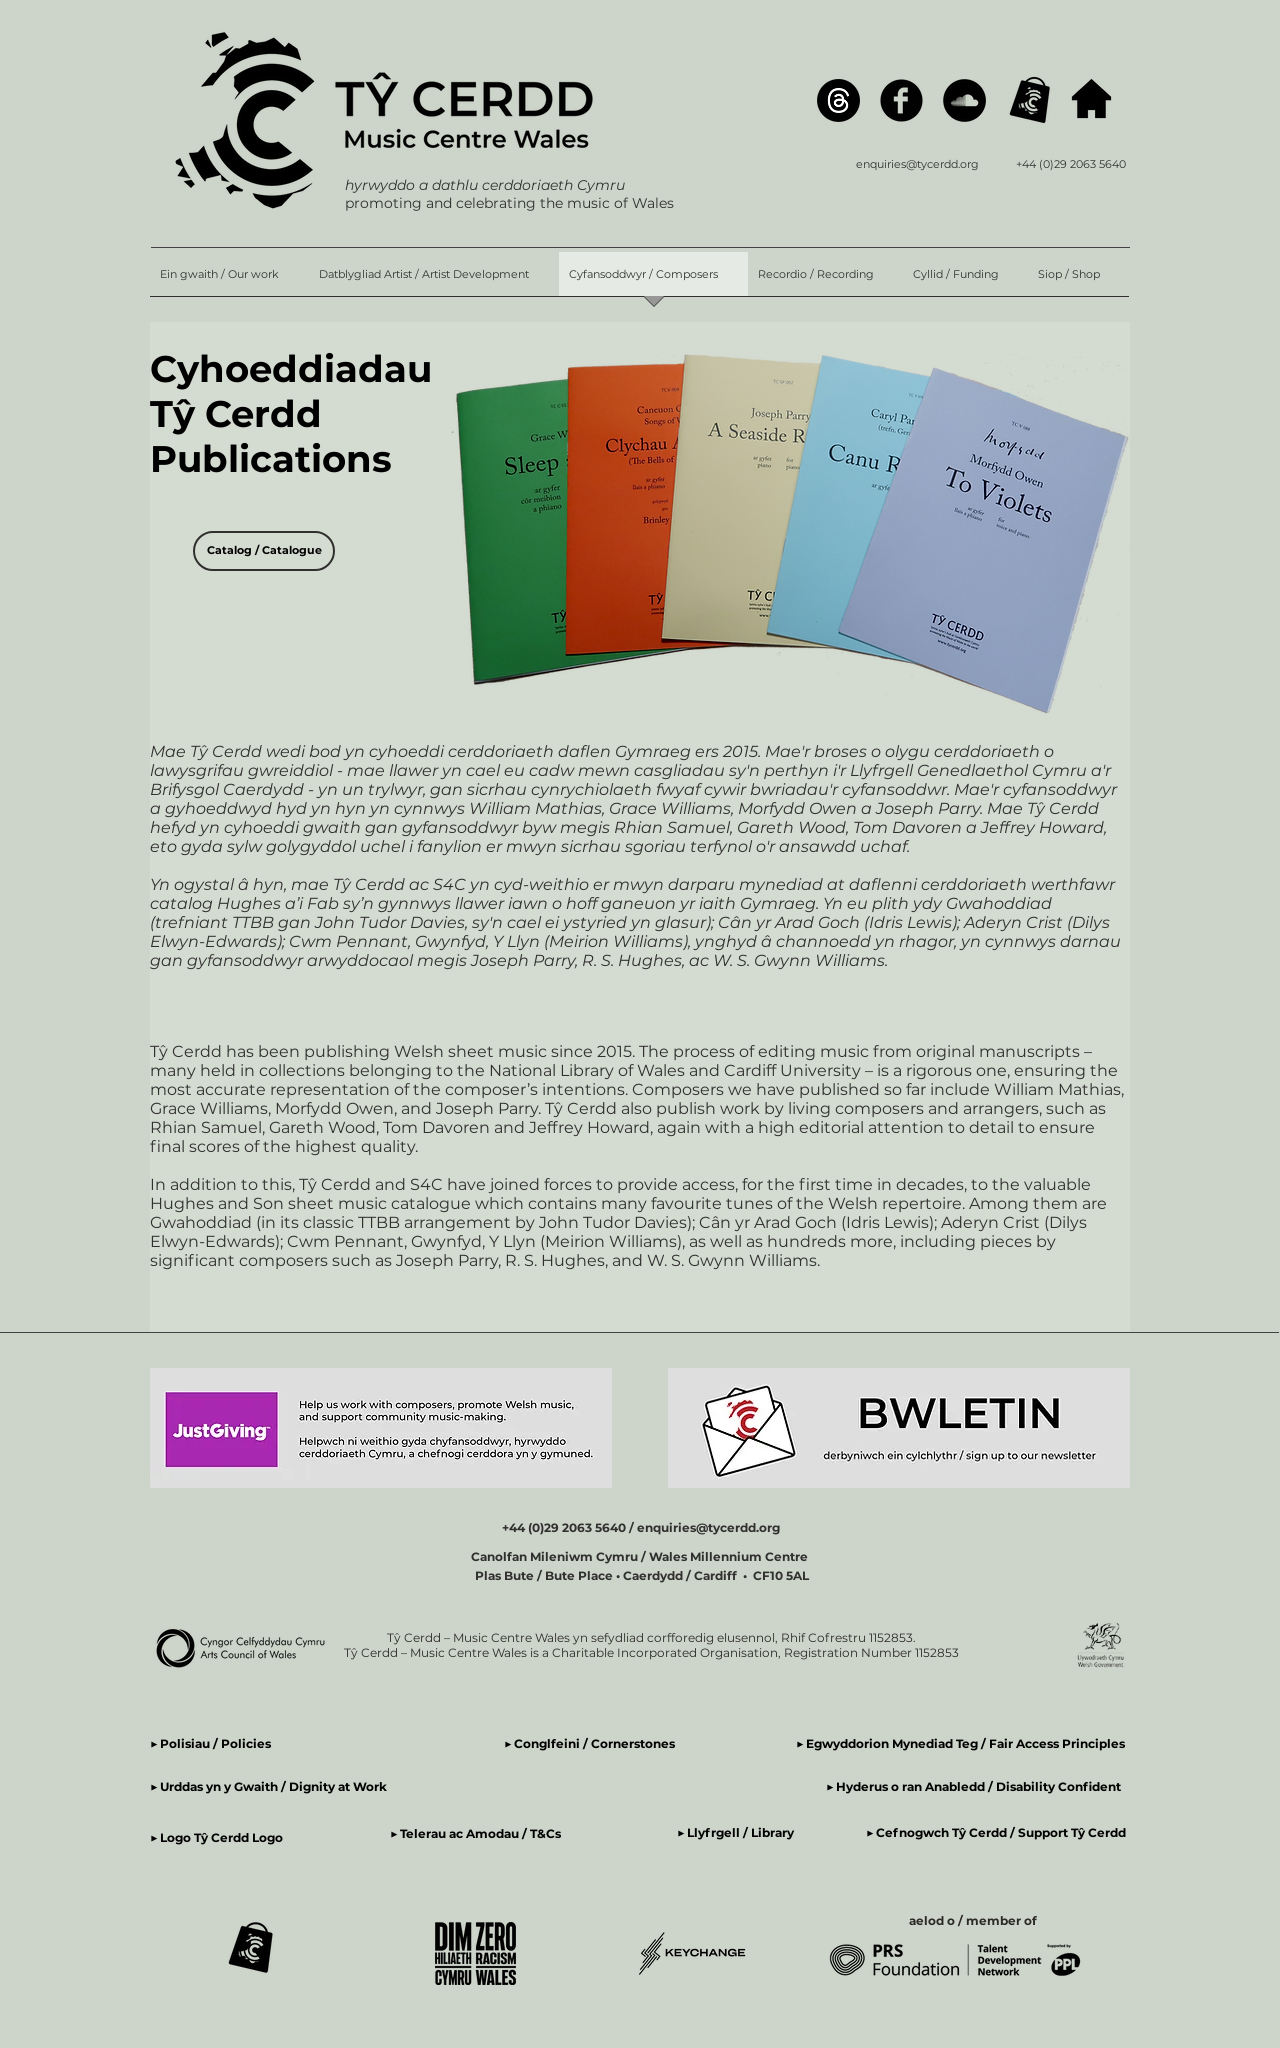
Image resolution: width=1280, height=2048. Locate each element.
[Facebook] (901, 100)
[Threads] (838, 100)
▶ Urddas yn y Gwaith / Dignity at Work (268, 1786)
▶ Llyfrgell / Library (735, 1832)
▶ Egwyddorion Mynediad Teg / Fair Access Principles (962, 1743)
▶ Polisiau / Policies (210, 1743)
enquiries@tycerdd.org (917, 164)
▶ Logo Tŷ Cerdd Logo (216, 1837)
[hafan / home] (1091, 98)
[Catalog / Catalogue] (264, 551)
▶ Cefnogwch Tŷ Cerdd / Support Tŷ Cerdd (996, 1832)
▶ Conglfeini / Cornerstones (589, 1743)
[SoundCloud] (964, 100)
